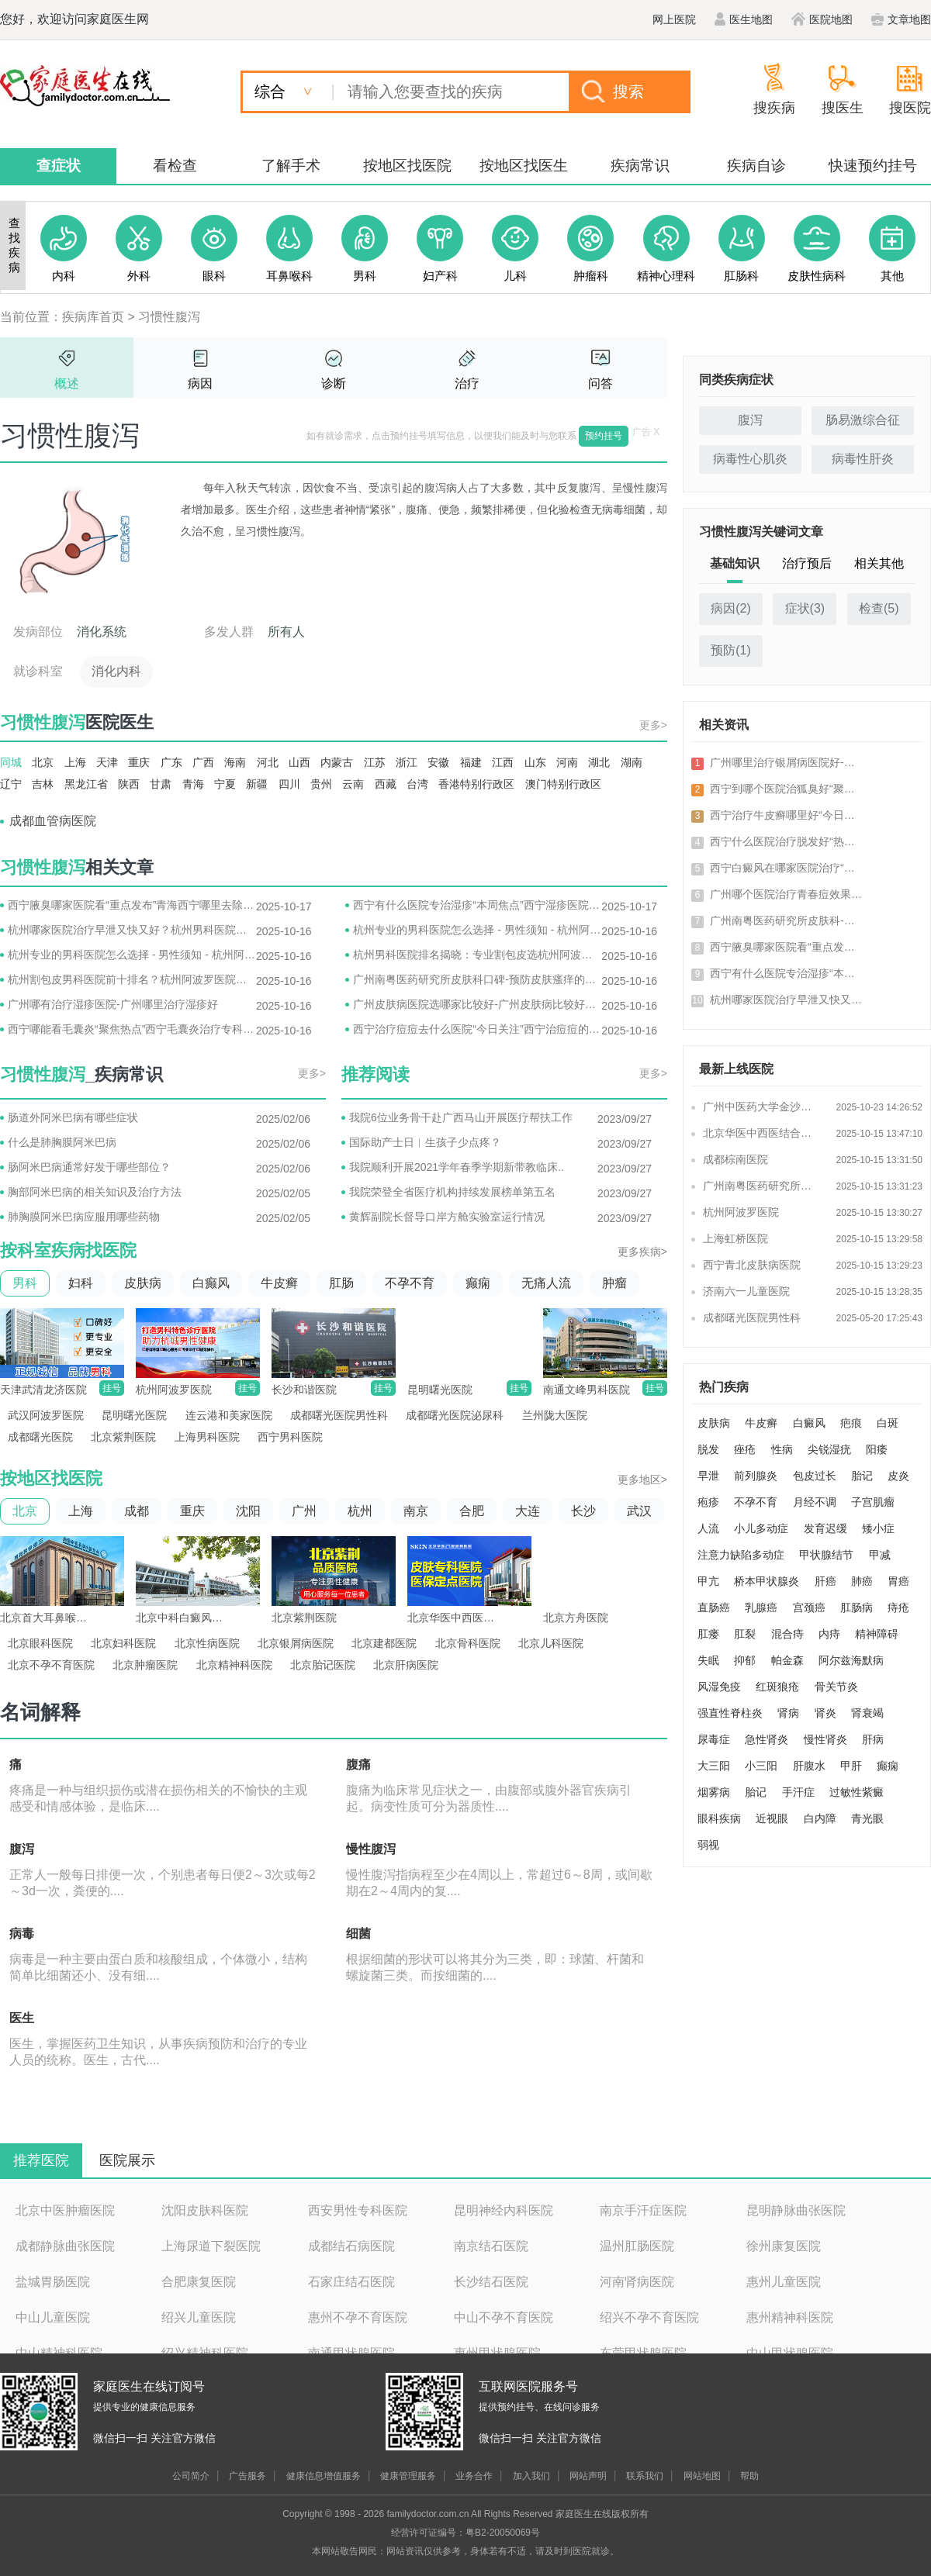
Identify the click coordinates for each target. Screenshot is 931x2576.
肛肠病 (856, 1607)
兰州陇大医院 (554, 1415)
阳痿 (877, 1449)
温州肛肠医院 (637, 2246)
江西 (503, 762)
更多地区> (642, 1479)
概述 (66, 383)
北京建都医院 (384, 1643)
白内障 (820, 1818)
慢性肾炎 (825, 1739)
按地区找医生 (523, 165)
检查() (879, 608)
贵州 (321, 784)
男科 (24, 1283)
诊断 (333, 383)
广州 (304, 1511)
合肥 (471, 1511)
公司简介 (190, 2476)
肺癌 (862, 1581)
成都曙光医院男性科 (339, 1415)
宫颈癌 (809, 1607)
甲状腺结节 (826, 1555)
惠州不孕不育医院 (357, 2317)
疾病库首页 (93, 316)
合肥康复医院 (198, 2281)
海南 (235, 762)
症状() (805, 608)
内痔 (829, 1634)
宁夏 (225, 784)
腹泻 (750, 419)
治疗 (467, 383)
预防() (731, 650)
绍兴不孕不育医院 (649, 2317)
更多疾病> (642, 1251)
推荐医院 (41, 2160)
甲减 (880, 1555)
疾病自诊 (756, 165)
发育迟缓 (825, 1528)
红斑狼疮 (777, 1686)
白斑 (887, 1423)
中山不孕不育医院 (503, 2317)
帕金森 (787, 1660)
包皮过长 (814, 1475)
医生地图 (744, 19)
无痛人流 (546, 1283)
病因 (200, 383)
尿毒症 (713, 1739)
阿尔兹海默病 (851, 1660)
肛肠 (341, 1283)
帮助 (749, 2476)
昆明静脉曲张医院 (796, 2210)
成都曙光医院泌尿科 (455, 1415)
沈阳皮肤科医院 (204, 2210)
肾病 (788, 1713)
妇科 (80, 1283)
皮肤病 (142, 1283)
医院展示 (127, 2160)
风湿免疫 (719, 1686)
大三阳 (713, 1765)
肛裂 (745, 1634)
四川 (289, 784)
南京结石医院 (491, 2246)
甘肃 (160, 784)
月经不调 (814, 1502)
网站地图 (702, 2476)
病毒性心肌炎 (750, 458)
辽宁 (11, 784)
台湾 (417, 784)
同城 (11, 762)
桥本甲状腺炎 (766, 1581)
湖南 (631, 762)
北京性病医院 (207, 1643)
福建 (471, 762)
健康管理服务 (408, 2476)
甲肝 (851, 1765)
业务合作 (474, 2476)
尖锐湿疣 (829, 1449)
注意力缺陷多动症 (740, 1555)
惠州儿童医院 (783, 2281)
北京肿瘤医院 (145, 1665)
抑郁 (745, 1660)
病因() (731, 608)
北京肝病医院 (405, 1665)
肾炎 (825, 1713)
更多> (653, 725)
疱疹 (708, 1502)
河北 (268, 762)
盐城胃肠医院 (53, 2281)
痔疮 (898, 1607)
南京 (415, 1511)
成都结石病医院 (351, 2246)
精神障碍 (876, 1634)
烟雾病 (713, 1792)
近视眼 (772, 1818)
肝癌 (825, 1581)
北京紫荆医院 (123, 1437)
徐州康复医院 (783, 2246)
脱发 (708, 1449)
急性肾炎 (766, 1739)
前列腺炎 (755, 1475)
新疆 (257, 784)
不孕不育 (409, 1283)
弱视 (708, 1845)
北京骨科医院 (467, 1643)
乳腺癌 (761, 1607)
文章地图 (901, 19)
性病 (782, 1449)
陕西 (129, 784)
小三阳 (761, 1765)
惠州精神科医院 (789, 2317)
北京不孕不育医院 (51, 1665)
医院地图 (822, 19)
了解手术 (290, 165)
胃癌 (898, 1581)
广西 (203, 762)
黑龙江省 (86, 784)
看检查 (175, 165)
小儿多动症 (761, 1528)
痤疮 (745, 1449)
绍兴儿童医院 (198, 2317)
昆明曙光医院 (134, 1415)
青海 (193, 784)
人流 (708, 1528)
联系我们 (644, 2476)
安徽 (438, 762)
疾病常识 (640, 165)
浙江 (406, 762)
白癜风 (809, 1423)
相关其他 (879, 563)
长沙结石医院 (491, 2281)
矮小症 (878, 1528)
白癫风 (211, 1283)
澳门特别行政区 (563, 784)
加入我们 (531, 2476)
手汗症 (798, 1792)
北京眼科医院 (40, 1643)
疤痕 (851, 1423)
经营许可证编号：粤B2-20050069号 (465, 2532)
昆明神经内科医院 (503, 2210)
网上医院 (674, 19)
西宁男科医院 (290, 1437)
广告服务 (247, 2476)
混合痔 (787, 1634)
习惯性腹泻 (169, 316)
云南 (353, 784)
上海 (75, 762)
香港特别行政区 (476, 784)
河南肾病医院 (637, 2281)
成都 (136, 1511)
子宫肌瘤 (873, 1502)
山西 (299, 762)
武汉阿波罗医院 (46, 1415)
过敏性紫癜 (856, 1792)
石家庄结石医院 (351, 2281)
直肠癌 (713, 1607)
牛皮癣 (279, 1283)
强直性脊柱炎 (730, 1713)
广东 (171, 762)
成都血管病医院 (52, 820)
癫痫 (478, 1283)
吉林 (43, 784)
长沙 (583, 1511)
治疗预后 (807, 563)
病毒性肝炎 (863, 458)
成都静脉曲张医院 (65, 2246)
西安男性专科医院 (357, 2210)
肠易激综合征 (862, 419)
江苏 (375, 762)
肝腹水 (809, 1765)
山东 (535, 762)
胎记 (862, 1475)
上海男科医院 (207, 1437)
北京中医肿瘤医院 (65, 2210)
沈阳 (248, 1511)
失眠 (708, 1660)
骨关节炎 (836, 1686)
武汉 (639, 1511)
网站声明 (588, 2476)
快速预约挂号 (873, 165)
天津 (107, 762)
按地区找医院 (407, 165)
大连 (527, 1511)
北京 (43, 762)
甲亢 (708, 1581)
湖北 (599, 762)
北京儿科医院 (550, 1643)
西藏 (385, 784)
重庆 (139, 762)
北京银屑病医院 (296, 1643)
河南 (567, 762)
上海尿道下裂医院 (211, 2246)
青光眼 (867, 1818)
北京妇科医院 (123, 1643)
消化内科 (116, 671)
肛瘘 (708, 1634)
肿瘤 (614, 1283)
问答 (600, 383)
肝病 (873, 1739)
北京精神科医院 (234, 1665)
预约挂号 (603, 435)
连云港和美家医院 (228, 1415)
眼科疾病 (719, 1818)
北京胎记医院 (322, 1665)
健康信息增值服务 (323, 2476)
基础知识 (735, 563)
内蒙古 (336, 762)
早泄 (708, 1475)
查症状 (58, 165)
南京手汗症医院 (643, 2210)
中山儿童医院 (53, 2317)
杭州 (360, 1511)
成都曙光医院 (40, 1437)
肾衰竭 (867, 1713)
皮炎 (898, 1475)
